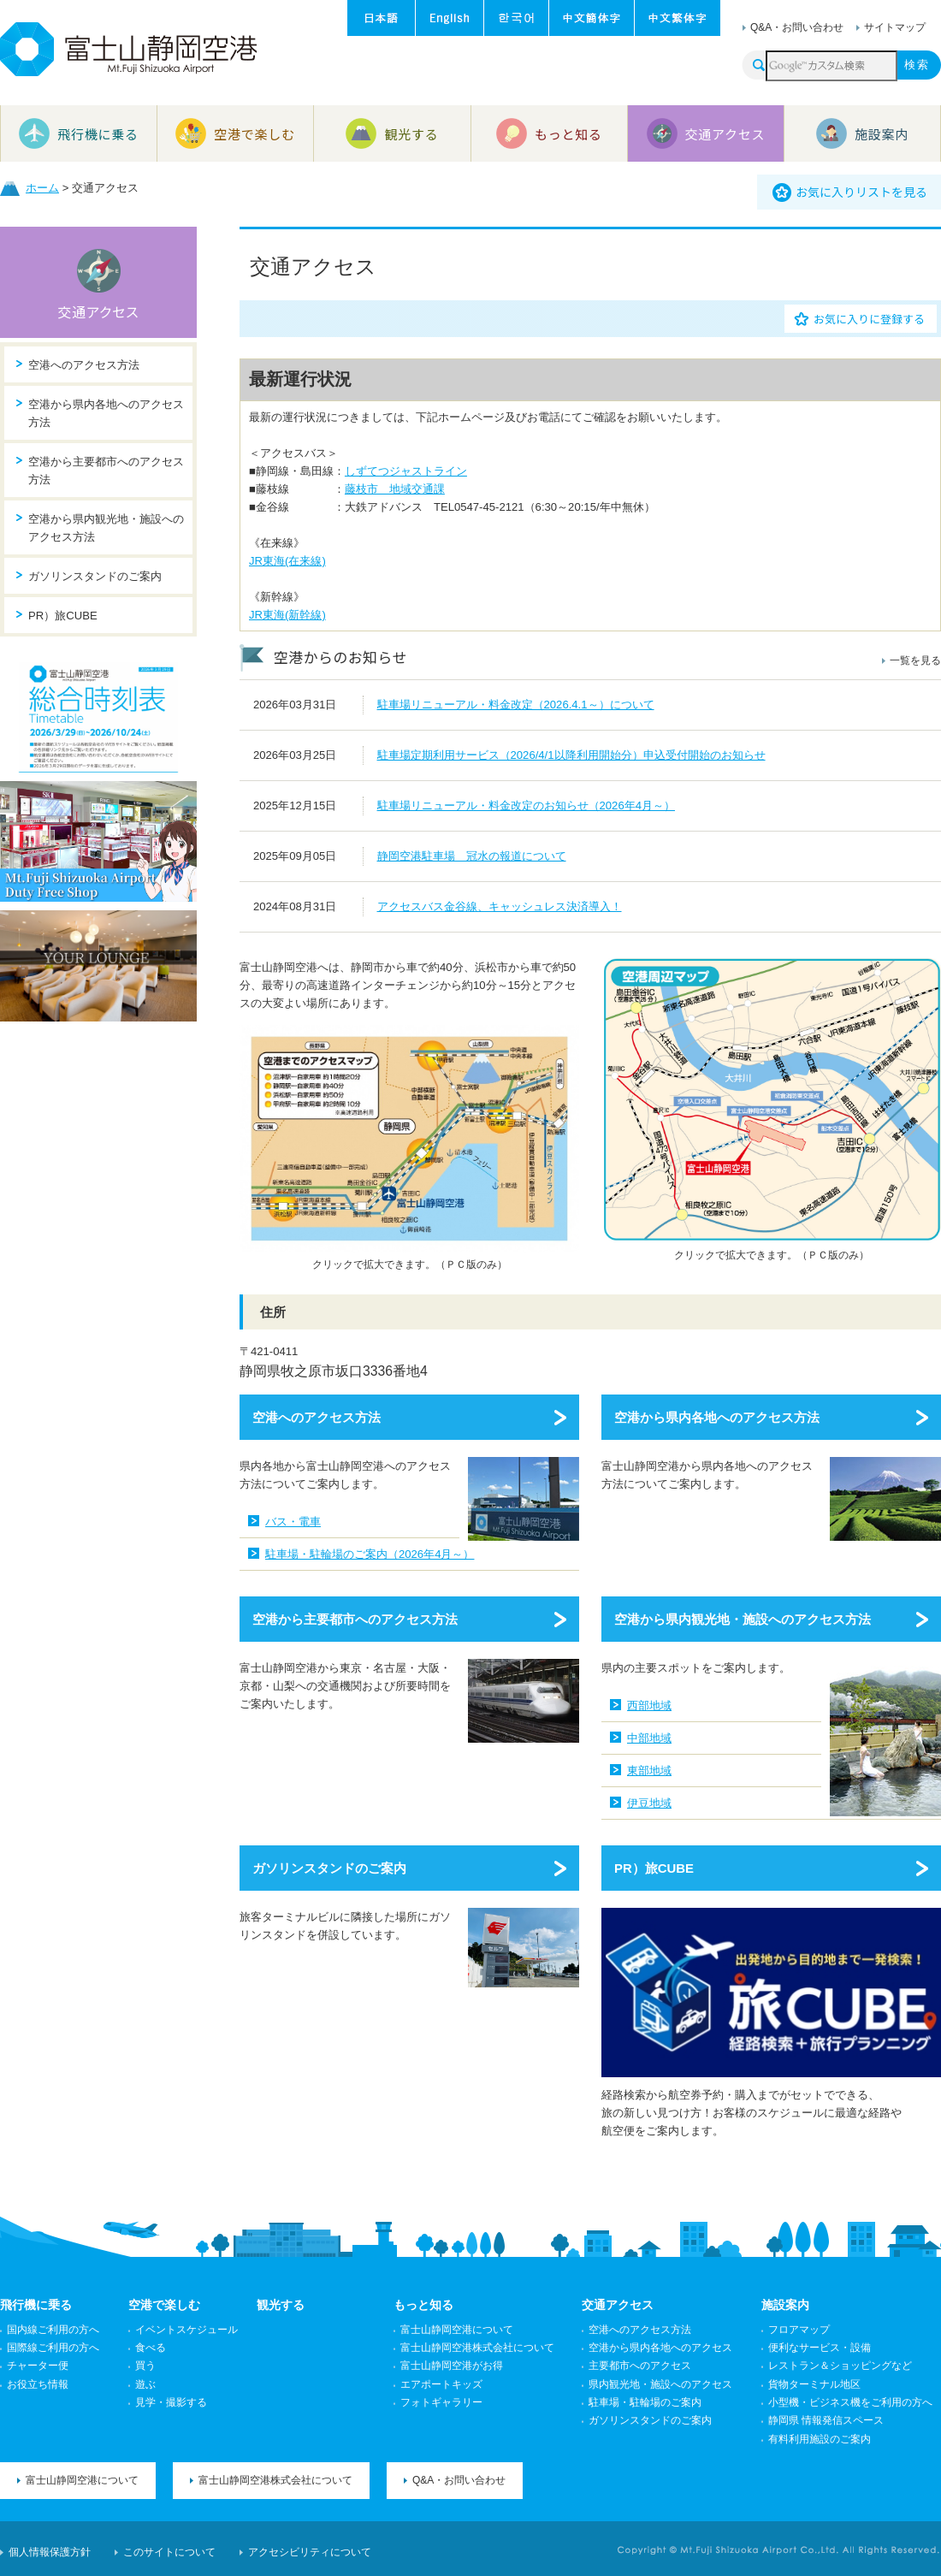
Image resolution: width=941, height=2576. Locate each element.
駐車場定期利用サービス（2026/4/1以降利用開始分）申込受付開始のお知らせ (571, 755)
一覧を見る (915, 660)
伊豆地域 (649, 1803)
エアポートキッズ (441, 2384)
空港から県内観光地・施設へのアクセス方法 (742, 1619)
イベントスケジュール (186, 2330)
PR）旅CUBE (654, 1868)
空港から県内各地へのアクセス (660, 2348)
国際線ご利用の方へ (53, 2348)
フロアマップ (799, 2330)
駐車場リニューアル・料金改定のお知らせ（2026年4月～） (526, 805)
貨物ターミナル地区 (814, 2384)
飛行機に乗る (36, 2305)
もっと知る (423, 2305)
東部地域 (649, 1770)
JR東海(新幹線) (287, 614)
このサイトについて (169, 2552)
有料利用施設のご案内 (819, 2439)
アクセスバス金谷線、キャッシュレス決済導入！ (499, 906)
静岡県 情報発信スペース (826, 2420)
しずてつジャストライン (406, 471)
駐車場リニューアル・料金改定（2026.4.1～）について (515, 704)
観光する (281, 2305)
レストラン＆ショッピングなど (840, 2366)
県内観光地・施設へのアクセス (660, 2384)
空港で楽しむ (164, 2305)
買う (145, 2366)
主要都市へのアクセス (640, 2366)
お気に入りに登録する (869, 319)
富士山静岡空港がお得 (451, 2366)
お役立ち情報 (37, 2384)
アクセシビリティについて (309, 2552)
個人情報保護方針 (50, 2552)
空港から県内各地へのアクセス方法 (717, 1417)
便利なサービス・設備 (819, 2348)
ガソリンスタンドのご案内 (329, 1868)
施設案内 (785, 2305)
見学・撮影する (171, 2402)
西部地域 (649, 1705)
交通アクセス (98, 311)
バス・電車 (293, 1521)
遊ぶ (145, 2384)
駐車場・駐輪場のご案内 (645, 2402)
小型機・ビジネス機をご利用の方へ (850, 2402)
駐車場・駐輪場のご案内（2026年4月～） (369, 1554)
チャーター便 (37, 2366)
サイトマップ (895, 27)
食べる (150, 2348)
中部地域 (649, 1738)
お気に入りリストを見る (861, 191)
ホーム (42, 187)
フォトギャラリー (441, 2402)
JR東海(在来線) (287, 560)
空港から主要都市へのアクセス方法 (355, 1619)
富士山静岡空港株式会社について (477, 2348)
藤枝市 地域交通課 (395, 489)
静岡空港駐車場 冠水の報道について (471, 856)
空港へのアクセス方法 (316, 1417)
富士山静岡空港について (456, 2330)
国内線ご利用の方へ (53, 2330)
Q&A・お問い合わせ (796, 27)
